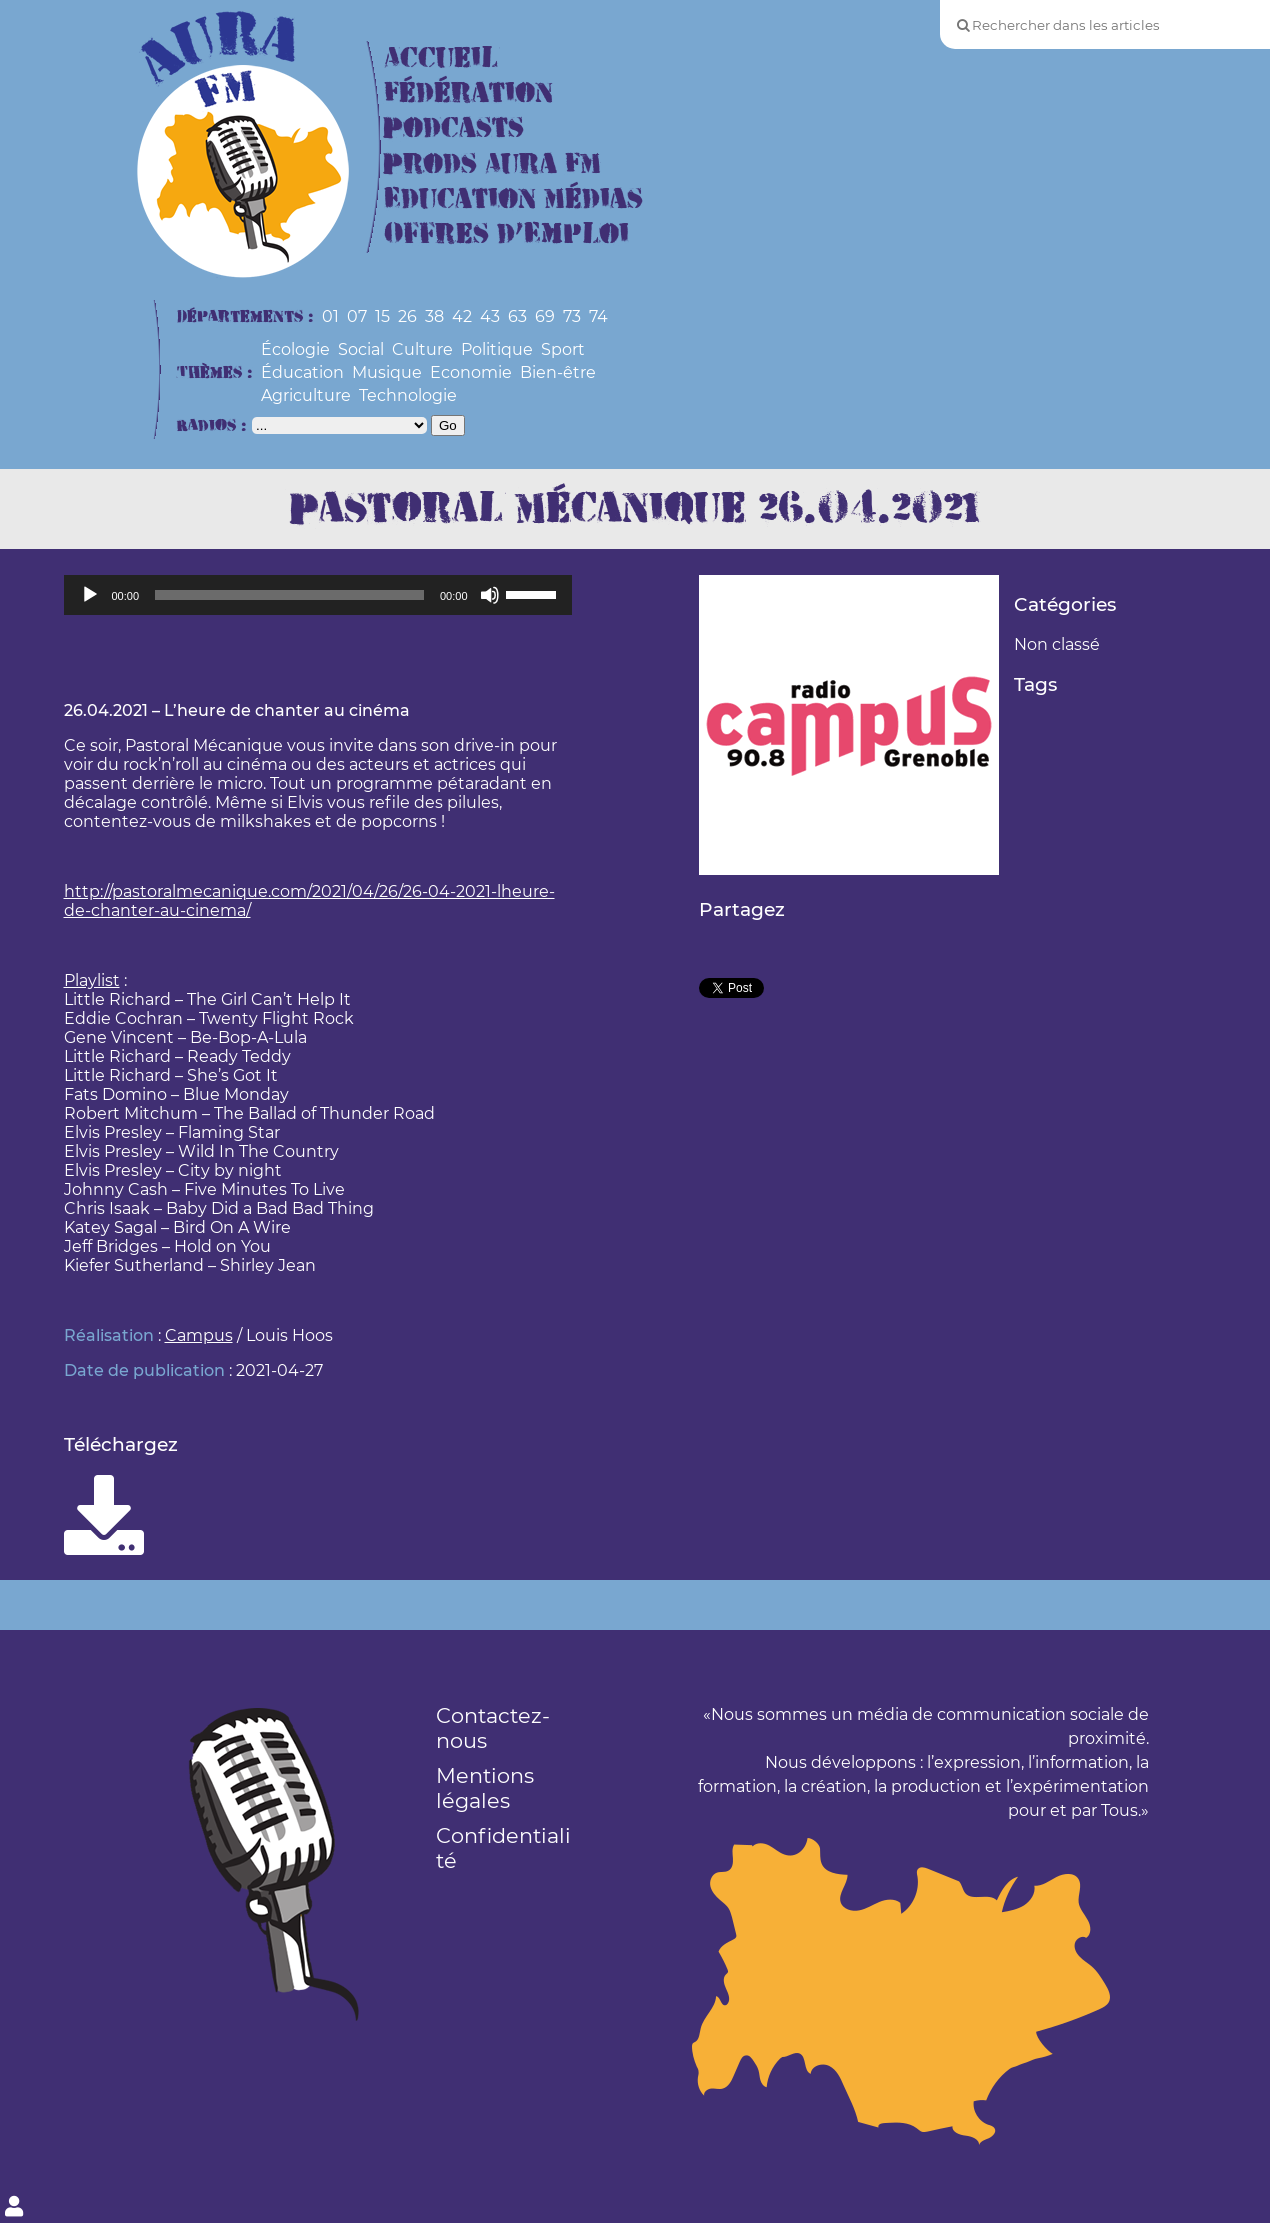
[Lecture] (90, 595)
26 (407, 316)
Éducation (302, 372)
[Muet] (490, 595)
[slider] (289, 595)
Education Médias (513, 199)
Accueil (441, 58)
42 (462, 316)
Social (361, 349)
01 (330, 316)
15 (382, 316)
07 (357, 316)
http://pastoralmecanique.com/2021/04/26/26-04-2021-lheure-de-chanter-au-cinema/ (309, 901)
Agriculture (306, 395)
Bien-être (558, 372)
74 (598, 316)
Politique (497, 349)
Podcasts (454, 128)
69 (545, 316)
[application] (318, 595)
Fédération (468, 93)
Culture (422, 349)
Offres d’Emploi (506, 234)
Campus (199, 1335)
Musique (387, 372)
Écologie (295, 349)
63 (517, 316)
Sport (563, 349)
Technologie (408, 395)
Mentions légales (485, 1788)
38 (434, 316)
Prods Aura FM (492, 164)
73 (572, 316)
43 (490, 316)
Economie (471, 372)
